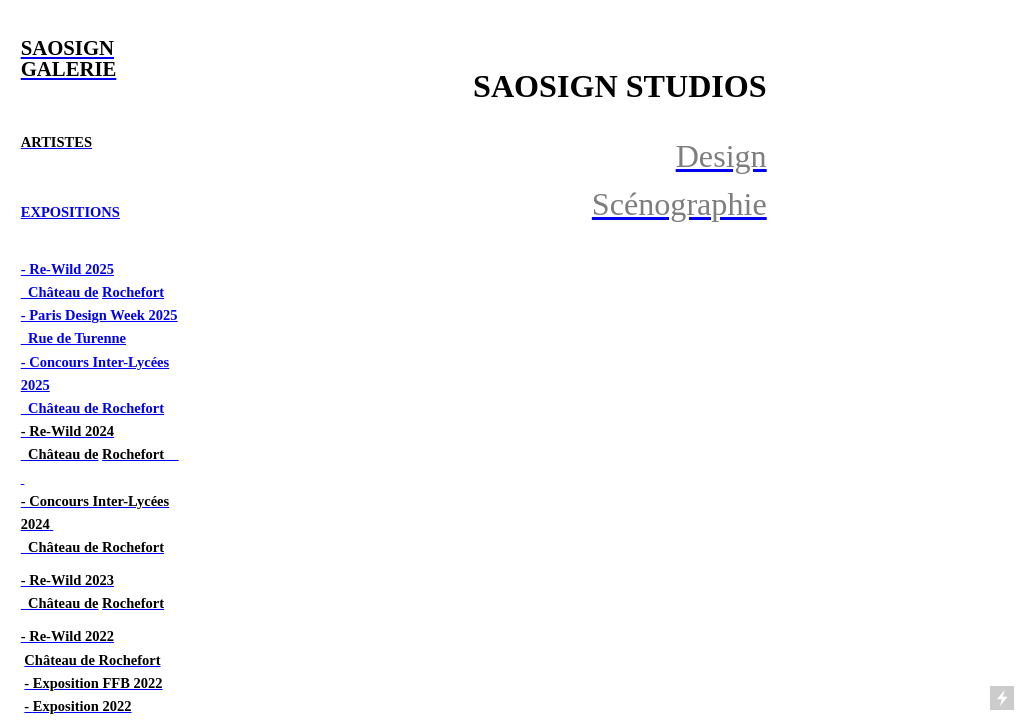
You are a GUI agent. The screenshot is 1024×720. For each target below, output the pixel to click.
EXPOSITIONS (70, 212)
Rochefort (133, 292)
